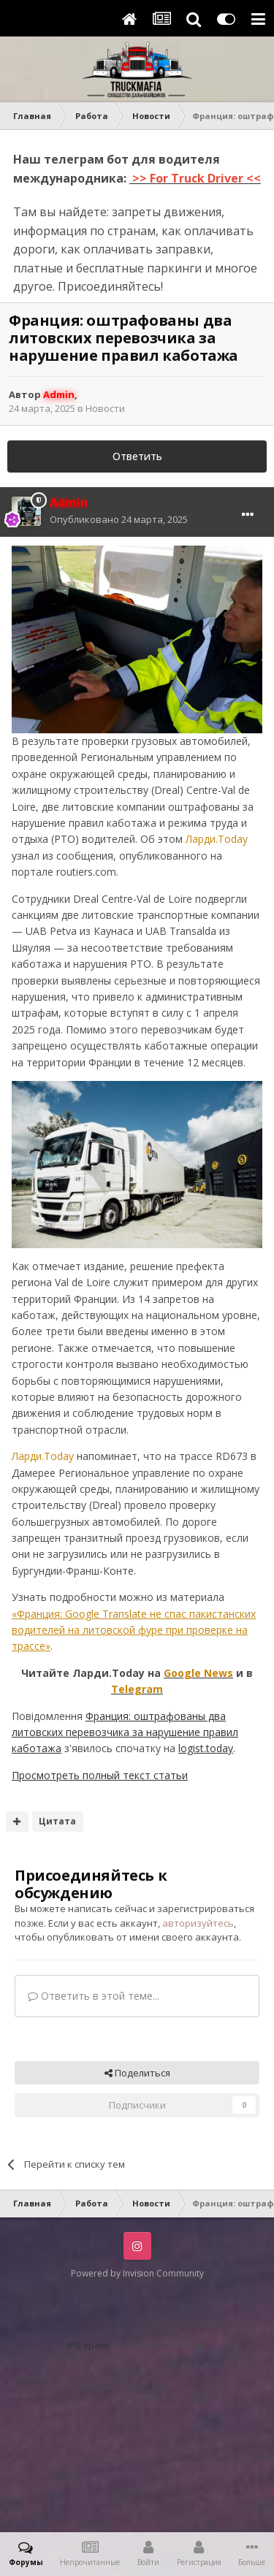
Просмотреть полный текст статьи (100, 1775)
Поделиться (137, 2073)
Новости (105, 408)
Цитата (57, 1821)
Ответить (137, 456)
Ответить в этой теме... (93, 1996)
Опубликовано (119, 519)
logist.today (205, 1748)
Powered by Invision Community (137, 2273)
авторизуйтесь (198, 1923)
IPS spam (87, 2345)
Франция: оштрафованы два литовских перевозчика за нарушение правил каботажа (125, 1732)
